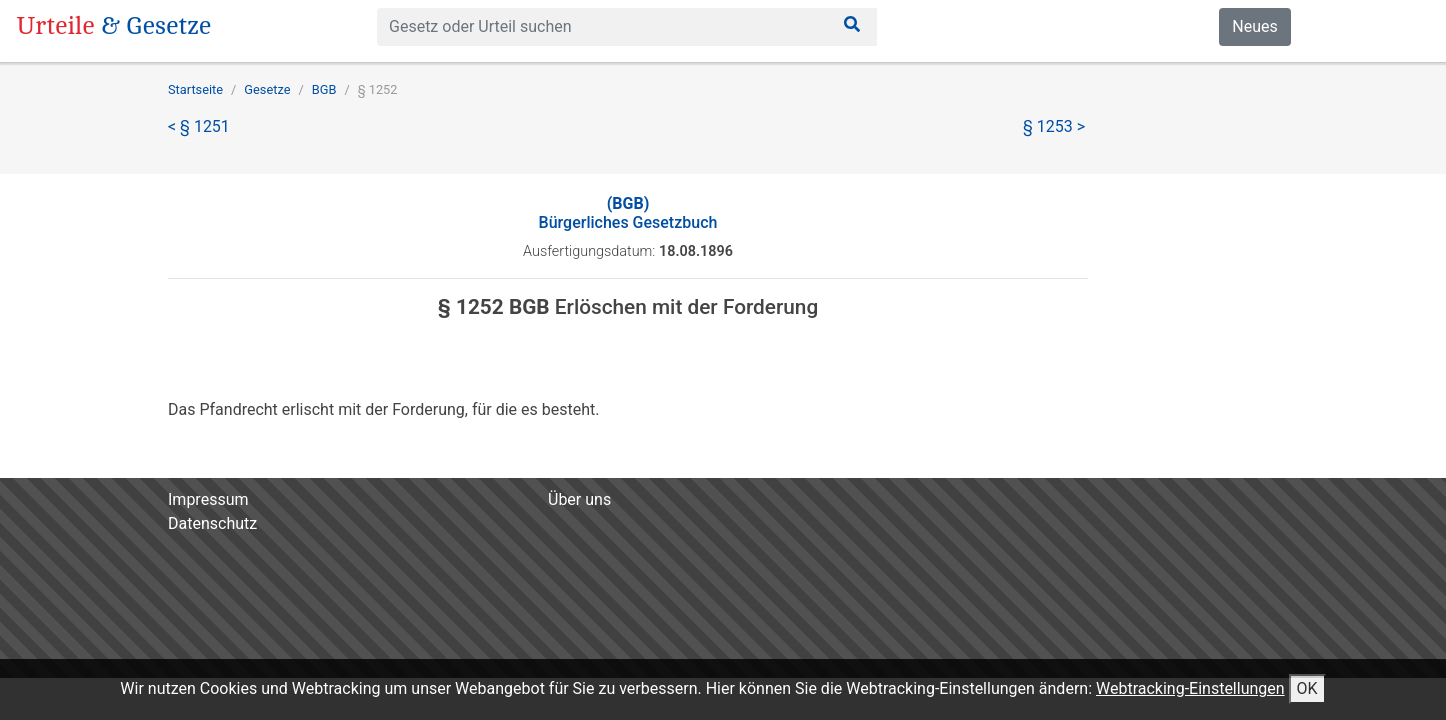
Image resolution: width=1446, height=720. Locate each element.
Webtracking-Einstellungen (1190, 688)
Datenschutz (212, 523)
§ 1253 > (1054, 126)
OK (1307, 688)
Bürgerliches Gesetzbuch (628, 213)
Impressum (208, 499)
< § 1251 (199, 126)
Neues (1254, 26)
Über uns (579, 499)
